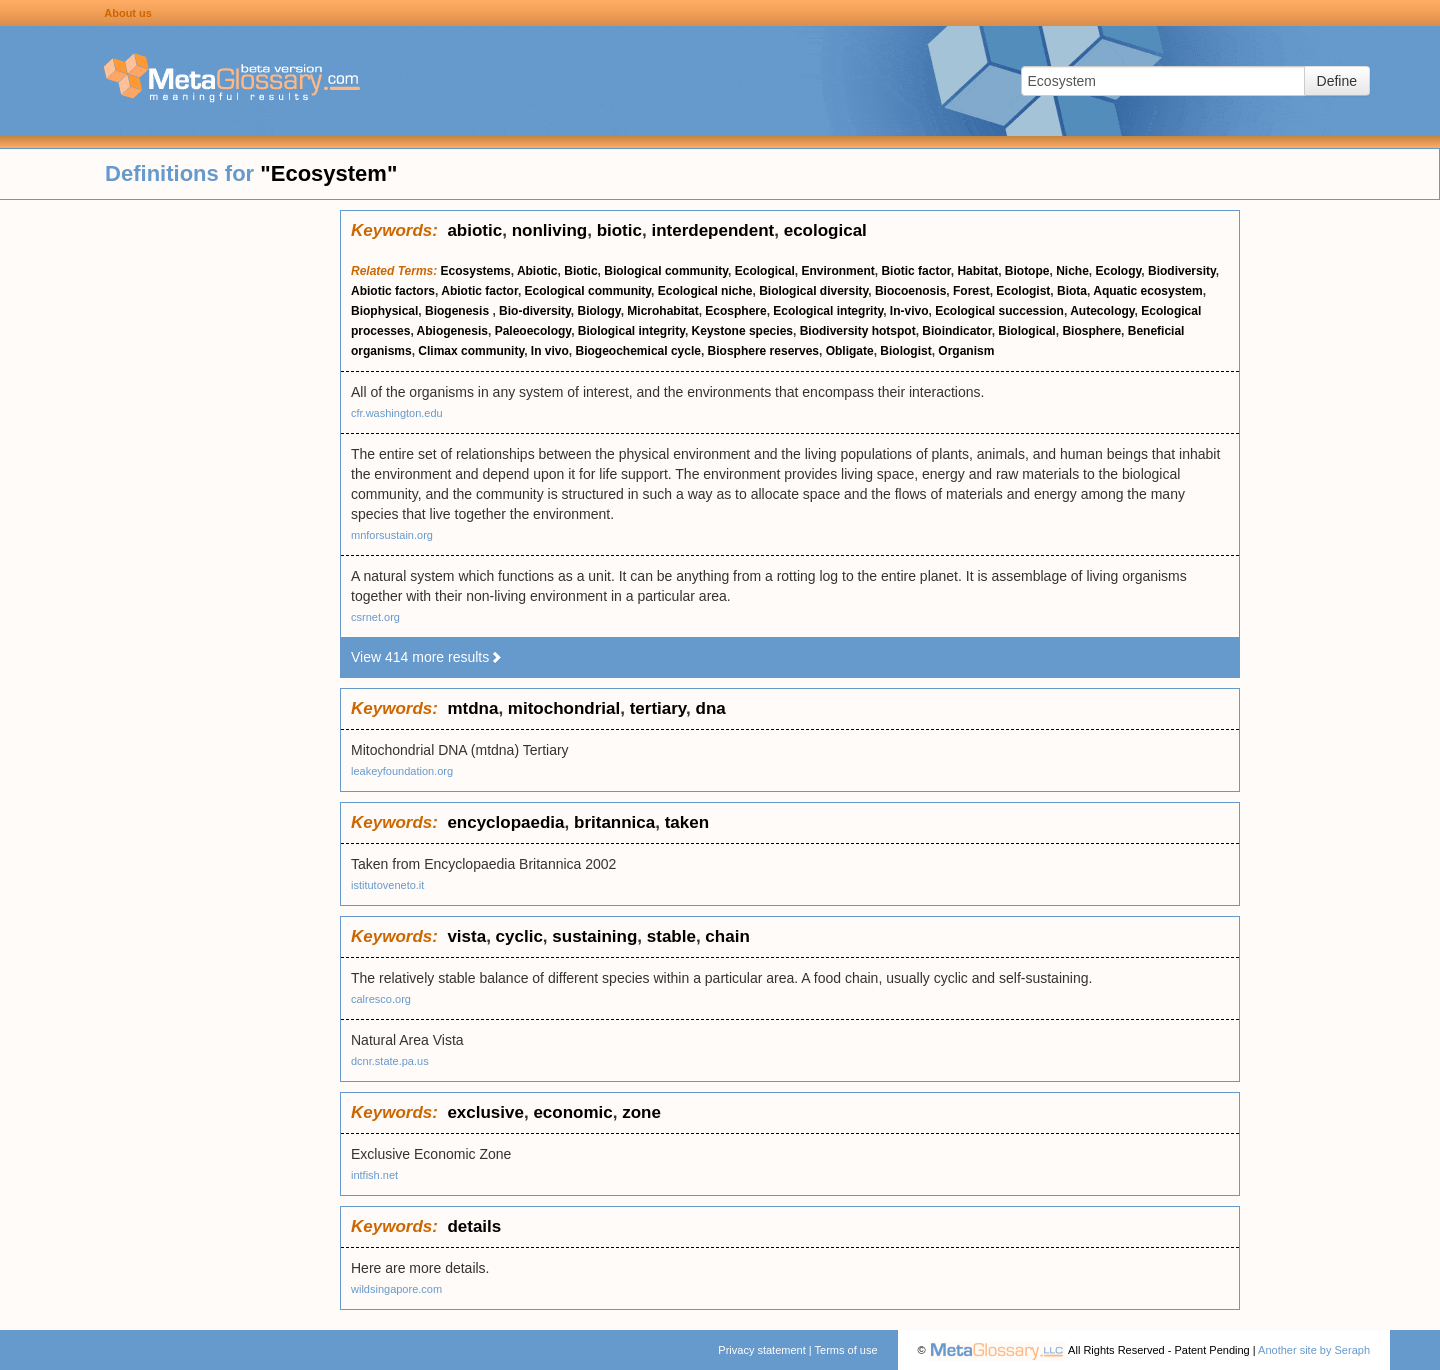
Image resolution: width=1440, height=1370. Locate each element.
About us (128, 13)
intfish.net (374, 1175)
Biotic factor (915, 271)
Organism (966, 351)
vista (466, 936)
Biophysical (384, 311)
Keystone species (742, 331)
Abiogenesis (452, 331)
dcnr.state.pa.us (390, 1061)
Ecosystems (476, 271)
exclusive (485, 1112)
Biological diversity (813, 291)
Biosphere (1091, 331)
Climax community (471, 351)
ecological (825, 230)
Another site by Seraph (1314, 1350)
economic (572, 1112)
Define (1337, 81)
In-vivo (909, 311)
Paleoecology (533, 331)
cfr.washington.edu (397, 413)
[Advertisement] (170, 510)
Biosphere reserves (763, 351)
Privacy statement (761, 1350)
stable (671, 936)
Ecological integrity (828, 311)
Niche (1072, 271)
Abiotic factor (479, 291)
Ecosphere (735, 311)
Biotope (1027, 271)
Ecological (765, 271)
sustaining (594, 936)
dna (711, 708)
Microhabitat (662, 311)
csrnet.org (375, 617)
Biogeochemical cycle (638, 351)
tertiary (658, 708)
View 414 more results (427, 657)
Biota (1072, 291)
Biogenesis (458, 311)
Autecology (1102, 311)
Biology (599, 311)
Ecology (1119, 271)
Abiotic (537, 271)
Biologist (905, 351)
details (474, 1226)
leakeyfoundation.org (402, 771)
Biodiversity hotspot (858, 331)
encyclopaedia (505, 822)
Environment (837, 271)
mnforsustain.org (392, 535)
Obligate (850, 351)
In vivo (550, 351)
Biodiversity (1182, 271)
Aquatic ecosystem (1147, 291)
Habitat (977, 271)
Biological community (666, 271)
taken (687, 822)
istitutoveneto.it (387, 885)
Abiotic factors (393, 291)
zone (641, 1112)
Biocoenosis (910, 291)
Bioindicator (956, 331)
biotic (619, 230)
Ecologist (1023, 291)
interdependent (712, 230)
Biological (1026, 331)
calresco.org (381, 999)
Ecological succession (999, 311)
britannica (614, 822)
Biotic (580, 271)
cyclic (519, 936)
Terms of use (846, 1350)
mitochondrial (564, 708)
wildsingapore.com (396, 1289)
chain (727, 936)
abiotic (474, 230)
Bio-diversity (535, 311)
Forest (971, 291)
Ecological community (588, 291)
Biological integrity (631, 331)
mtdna (472, 708)
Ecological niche (705, 291)
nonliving (550, 230)
